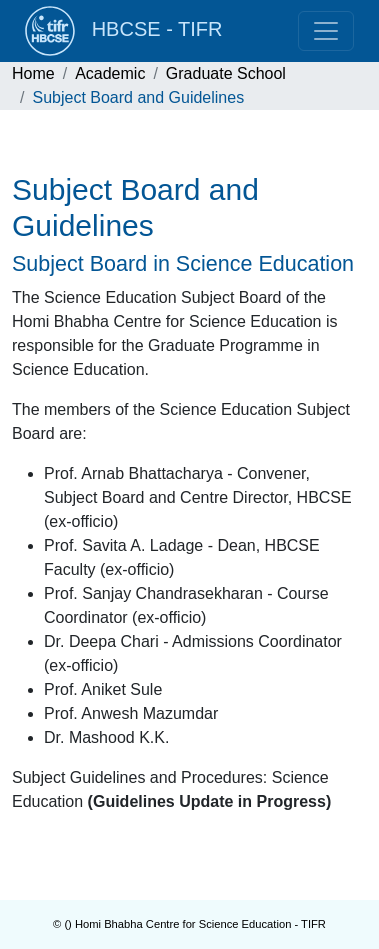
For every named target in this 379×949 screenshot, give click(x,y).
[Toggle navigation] (326, 31)
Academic (110, 73)
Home (33, 73)
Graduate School (226, 73)
